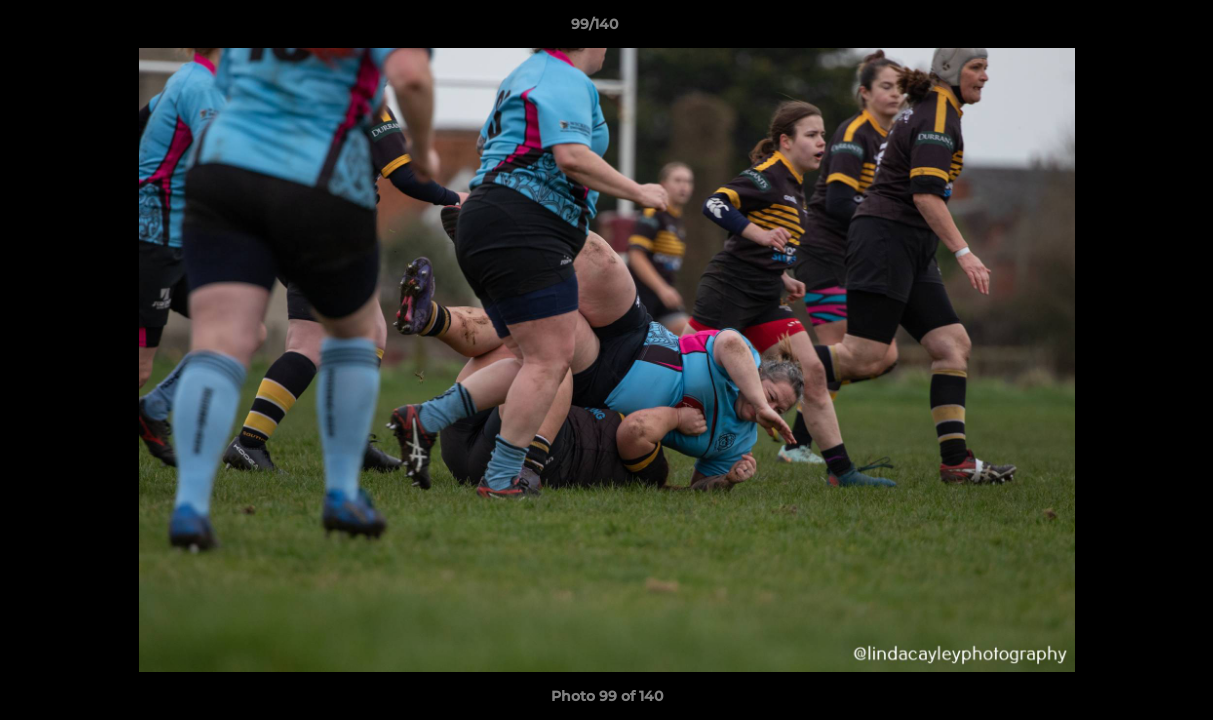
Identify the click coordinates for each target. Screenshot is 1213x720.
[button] (1129, 29)
